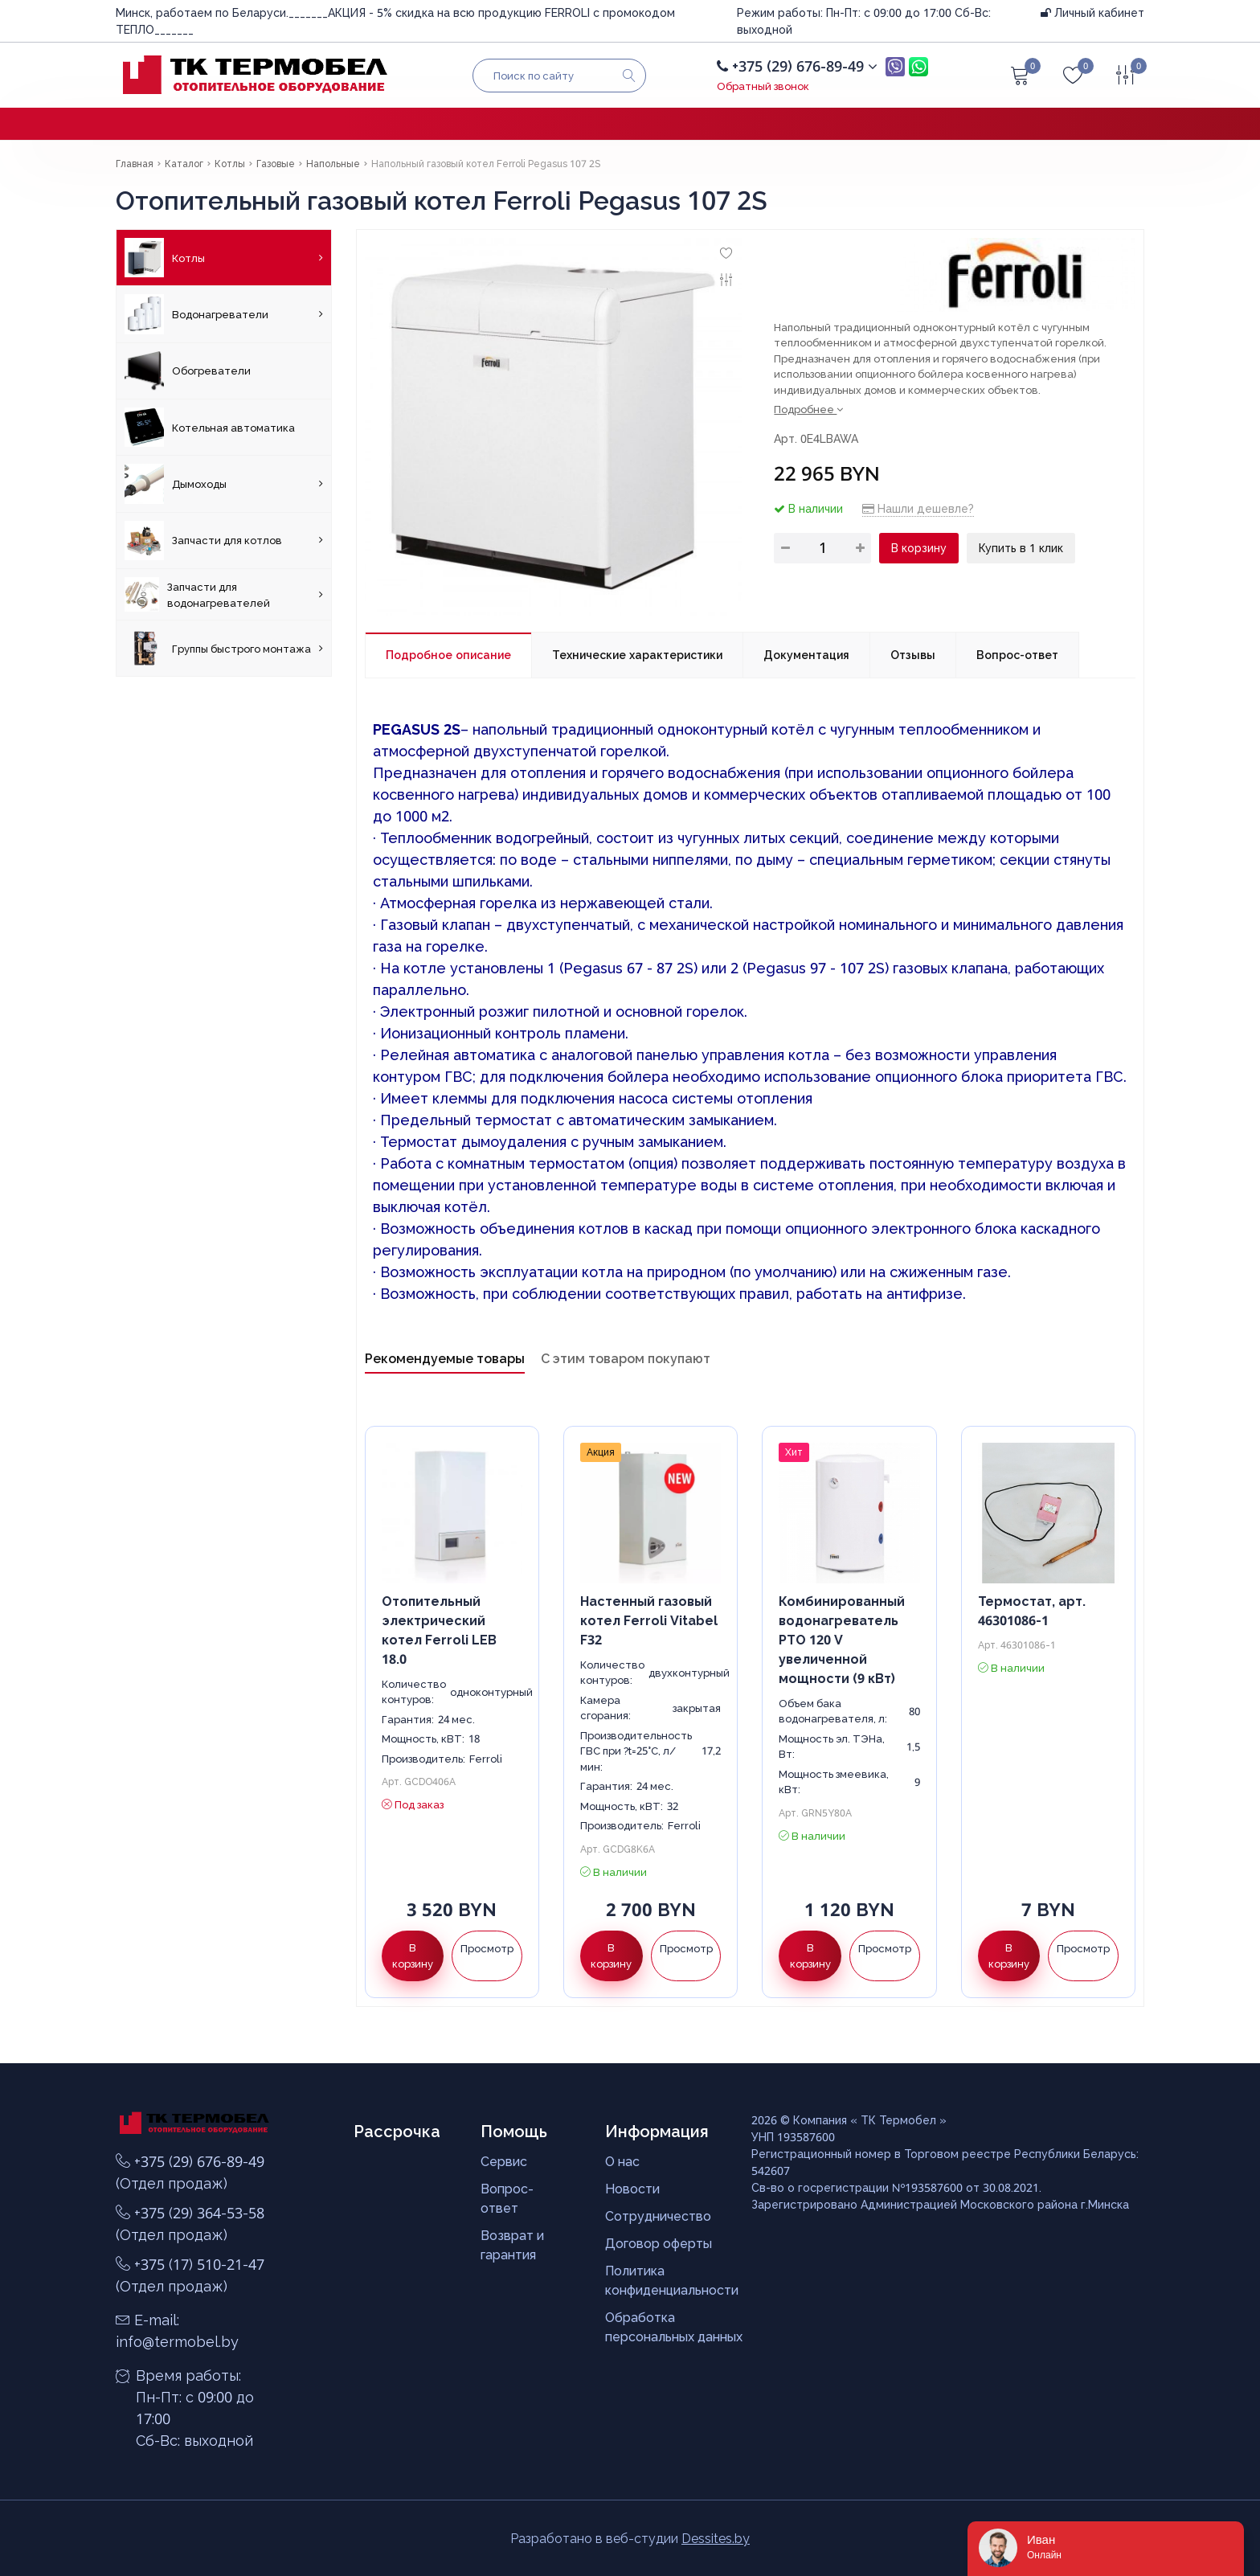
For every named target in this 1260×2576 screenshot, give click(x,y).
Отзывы (912, 654)
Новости (632, 2188)
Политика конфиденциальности (671, 2280)
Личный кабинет (1092, 12)
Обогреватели (188, 371)
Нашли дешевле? (918, 508)
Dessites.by (715, 2538)
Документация (806, 654)
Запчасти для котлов (224, 540)
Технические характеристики (637, 654)
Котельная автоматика (210, 427)
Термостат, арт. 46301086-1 (1032, 1610)
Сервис (504, 2161)
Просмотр (486, 1948)
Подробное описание (448, 654)
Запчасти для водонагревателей (224, 594)
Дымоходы (224, 483)
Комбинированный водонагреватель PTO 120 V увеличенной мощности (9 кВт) (842, 1639)
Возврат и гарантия (512, 2244)
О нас (622, 2161)
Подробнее (808, 409)
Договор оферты (658, 2243)
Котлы (224, 257)
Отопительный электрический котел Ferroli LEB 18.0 (439, 1630)
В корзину (919, 547)
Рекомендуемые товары (445, 1358)
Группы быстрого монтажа (224, 648)
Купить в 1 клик (1021, 547)
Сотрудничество (658, 2216)
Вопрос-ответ (1017, 654)
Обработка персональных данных (673, 2326)
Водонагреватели (224, 314)
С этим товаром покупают (625, 1358)
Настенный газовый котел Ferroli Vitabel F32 (649, 1620)
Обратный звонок (763, 86)
